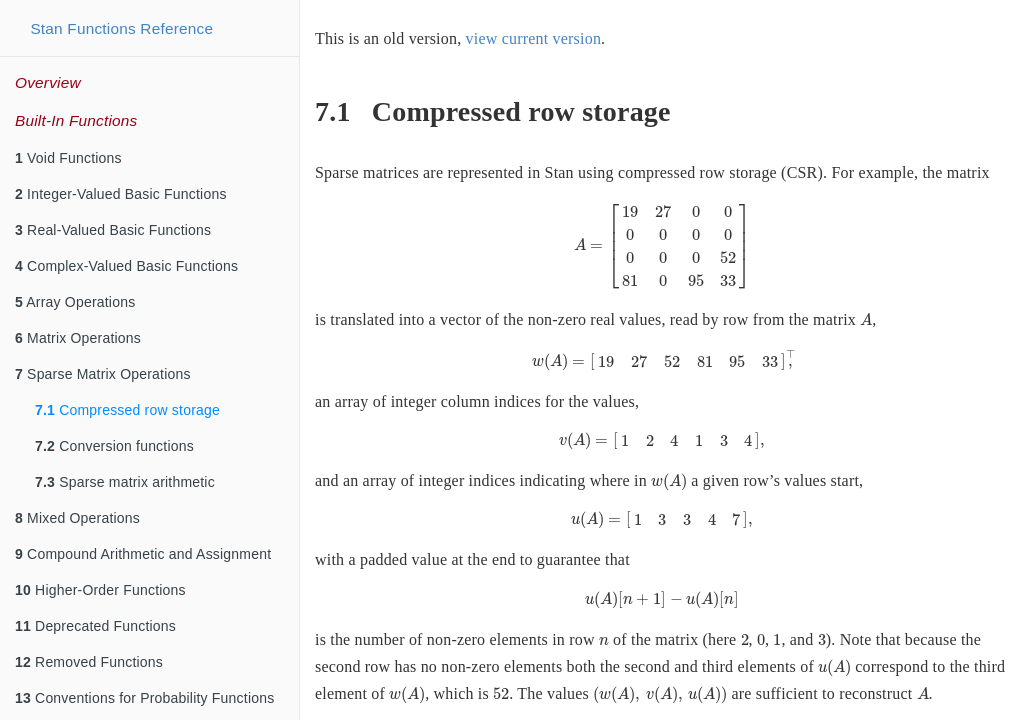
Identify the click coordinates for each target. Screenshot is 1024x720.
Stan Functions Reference (121, 28)
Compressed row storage (127, 410)
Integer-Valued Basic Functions (121, 194)
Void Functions (68, 158)
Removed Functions (89, 662)
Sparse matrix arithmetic (125, 482)
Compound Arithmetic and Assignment (143, 554)
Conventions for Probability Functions (144, 698)
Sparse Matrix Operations (103, 374)
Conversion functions (114, 446)
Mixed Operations (77, 518)
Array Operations (75, 302)
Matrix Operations (78, 338)
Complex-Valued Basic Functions (126, 266)
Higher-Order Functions (100, 590)
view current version (534, 38)
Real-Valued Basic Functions (113, 230)
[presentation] (662, 246)
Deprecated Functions (95, 626)
